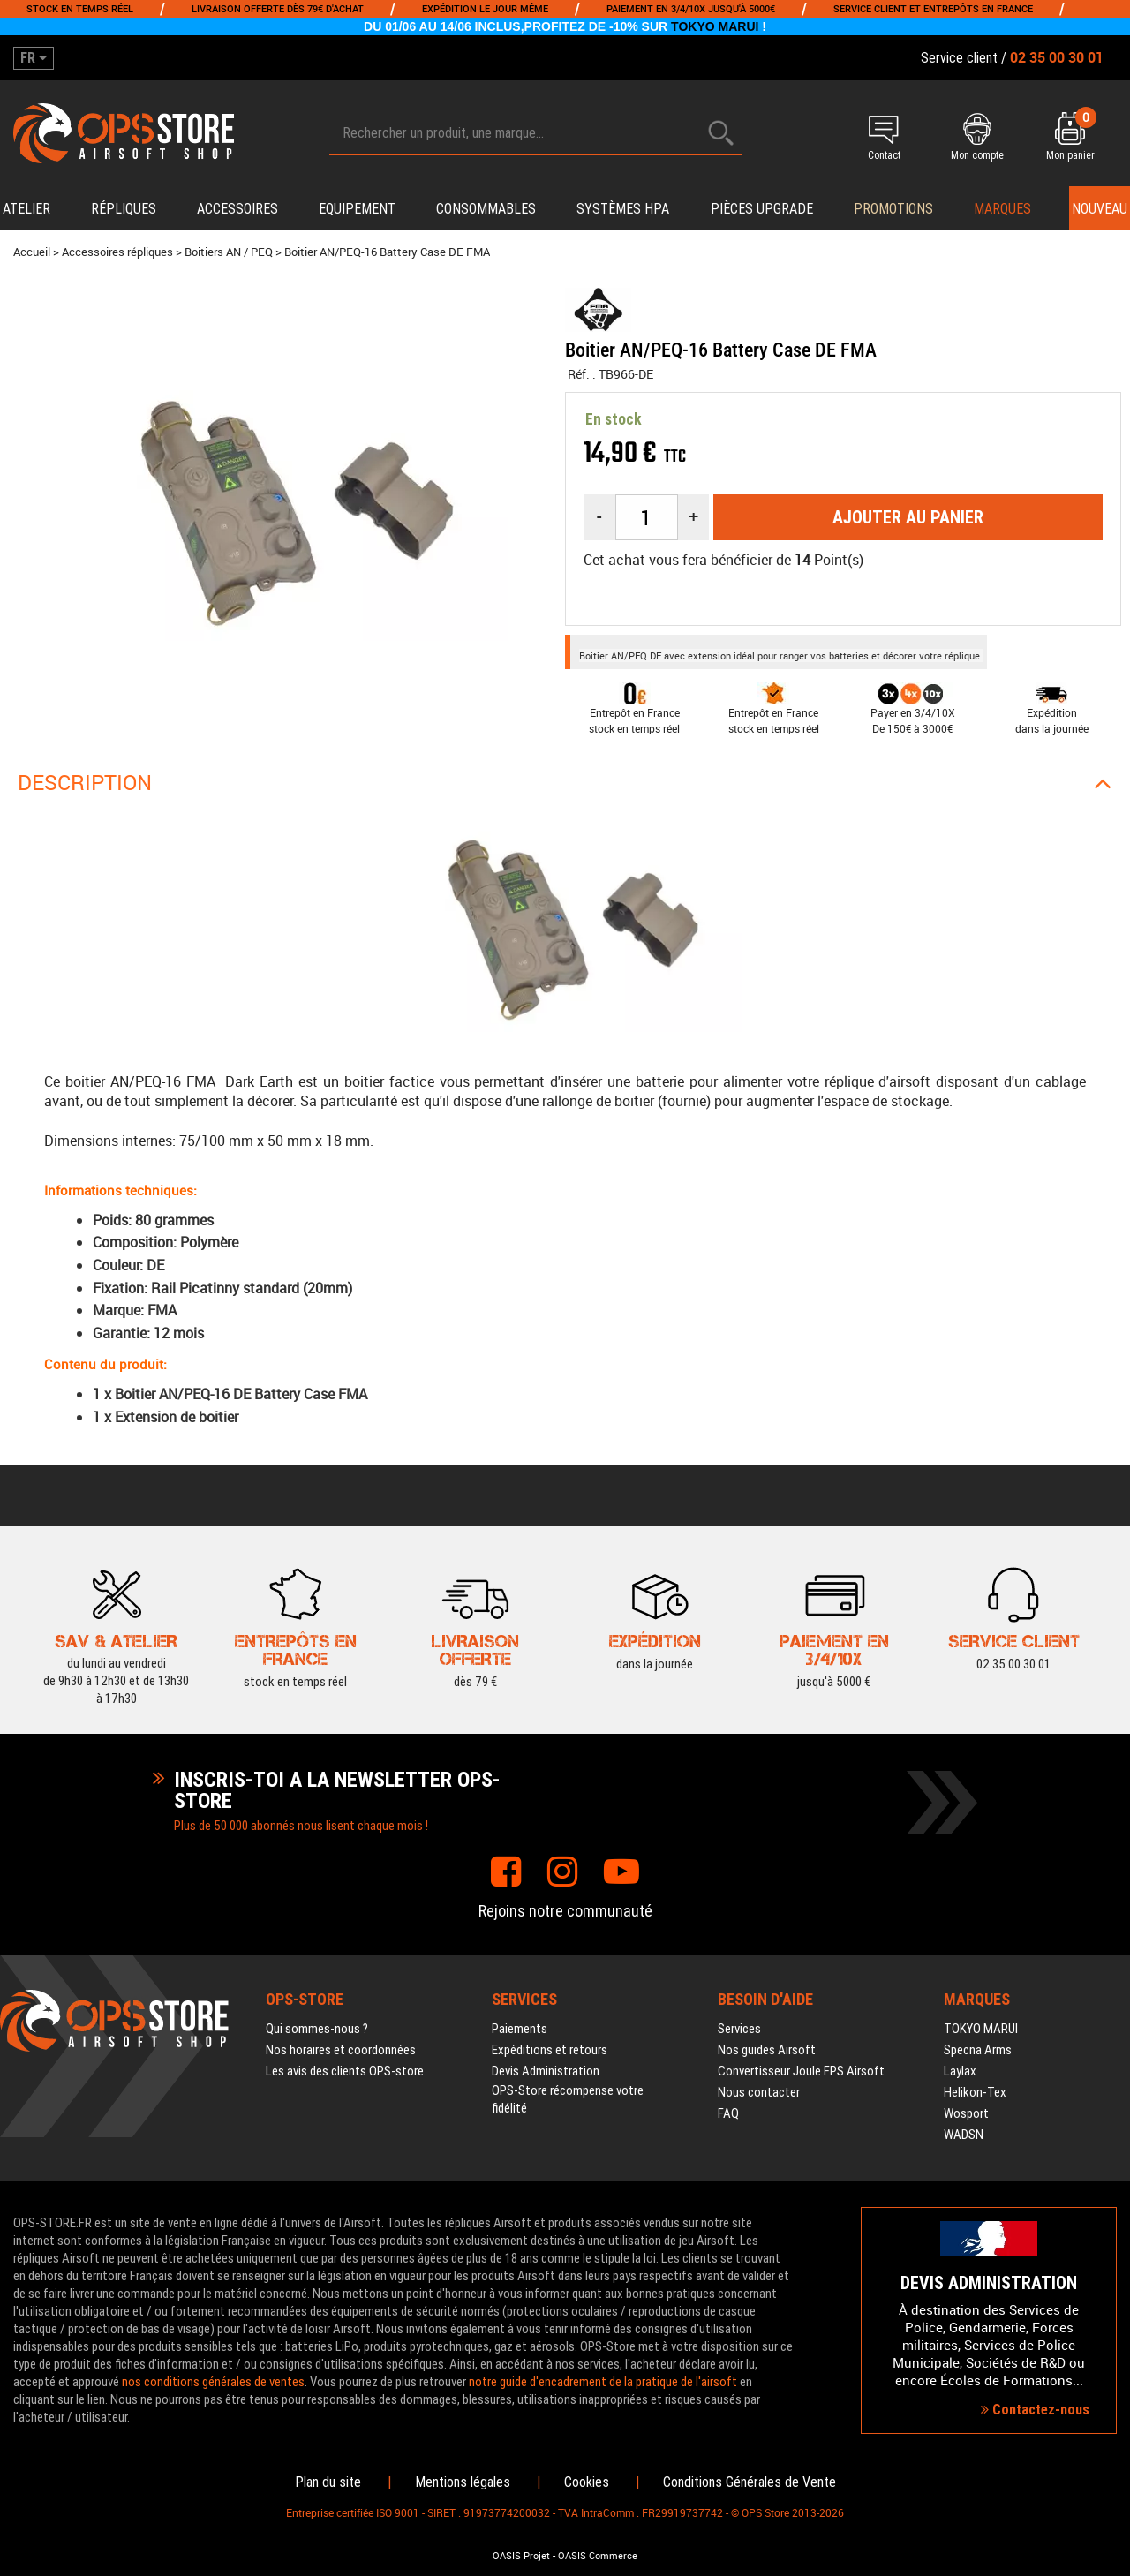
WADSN (963, 2135)
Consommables (486, 208)
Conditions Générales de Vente (749, 2482)
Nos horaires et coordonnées (341, 2050)
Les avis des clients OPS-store (345, 2071)
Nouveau (1099, 208)
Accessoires (237, 208)
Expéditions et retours (549, 2050)
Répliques (123, 208)
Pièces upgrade (762, 208)
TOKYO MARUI (714, 26)
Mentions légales (462, 2482)
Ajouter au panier (907, 517)
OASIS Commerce (597, 2556)
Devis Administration (545, 2071)
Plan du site (328, 2482)
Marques (1002, 208)
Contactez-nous (1035, 2409)
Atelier (26, 208)
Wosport (966, 2113)
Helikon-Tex (975, 2092)
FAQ (728, 2113)
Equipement (357, 208)
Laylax (960, 2071)
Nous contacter (759, 2092)
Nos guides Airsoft (767, 2050)
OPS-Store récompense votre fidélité (568, 2099)
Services (739, 2029)
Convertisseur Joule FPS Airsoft (801, 2071)
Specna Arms (978, 2050)
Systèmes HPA (622, 208)
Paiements (519, 2029)
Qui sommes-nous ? (317, 2029)
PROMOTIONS (893, 208)
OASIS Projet (521, 2556)
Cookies (586, 2482)
